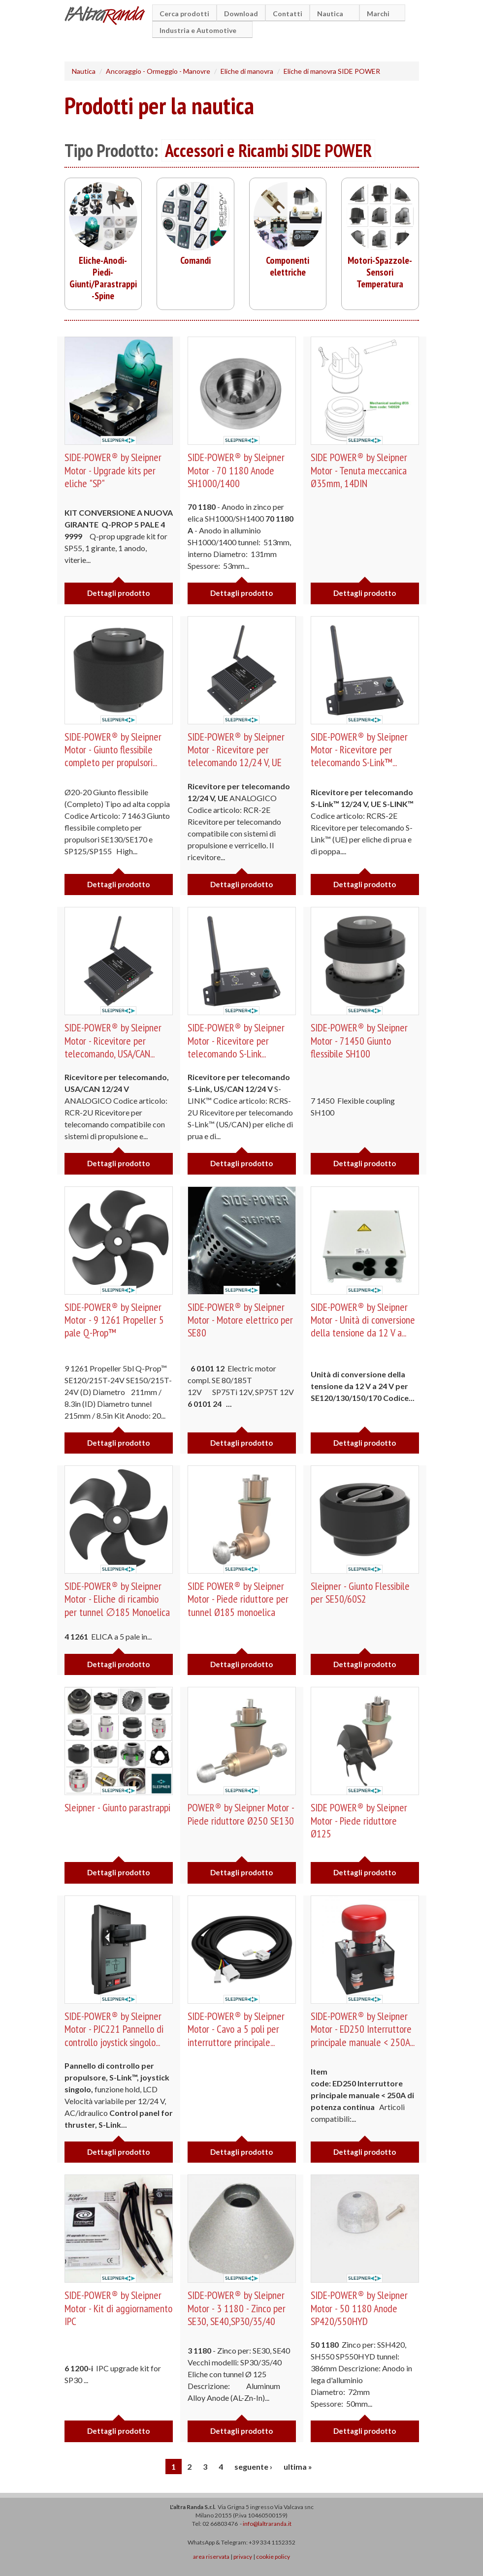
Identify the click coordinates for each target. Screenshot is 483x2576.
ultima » (298, 2466)
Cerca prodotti (184, 13)
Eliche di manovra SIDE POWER (332, 71)
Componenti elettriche (287, 266)
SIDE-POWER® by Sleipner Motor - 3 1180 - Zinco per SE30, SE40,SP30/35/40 (237, 2308)
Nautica (332, 13)
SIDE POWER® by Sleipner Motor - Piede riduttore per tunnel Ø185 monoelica (239, 1599)
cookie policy (273, 2556)
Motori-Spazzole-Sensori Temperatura (380, 272)
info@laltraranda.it (267, 2523)
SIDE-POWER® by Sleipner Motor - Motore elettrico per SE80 (241, 1320)
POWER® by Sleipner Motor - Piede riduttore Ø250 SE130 (241, 1813)
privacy (242, 2556)
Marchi (379, 13)
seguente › (253, 2466)
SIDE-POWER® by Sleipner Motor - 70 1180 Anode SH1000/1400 (236, 470)
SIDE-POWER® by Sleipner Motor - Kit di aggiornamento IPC (113, 2308)
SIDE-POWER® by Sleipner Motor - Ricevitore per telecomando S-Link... (236, 1040)
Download (241, 13)
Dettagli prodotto (118, 593)
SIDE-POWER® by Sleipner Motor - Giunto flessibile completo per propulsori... (113, 750)
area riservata (211, 2556)
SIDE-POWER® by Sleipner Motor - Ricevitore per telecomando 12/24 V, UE (236, 750)
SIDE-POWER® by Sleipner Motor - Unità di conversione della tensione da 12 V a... (364, 1320)
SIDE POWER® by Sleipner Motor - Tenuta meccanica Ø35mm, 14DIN (359, 470)
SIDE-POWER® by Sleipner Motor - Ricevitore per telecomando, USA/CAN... (113, 1040)
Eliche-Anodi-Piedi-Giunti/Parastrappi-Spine (103, 278)
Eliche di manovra (247, 71)
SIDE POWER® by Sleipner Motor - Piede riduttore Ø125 (359, 1820)
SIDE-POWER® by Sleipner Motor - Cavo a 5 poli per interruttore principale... (236, 2029)
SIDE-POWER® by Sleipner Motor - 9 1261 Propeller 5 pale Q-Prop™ (115, 1320)
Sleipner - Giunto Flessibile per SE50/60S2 (361, 1592)
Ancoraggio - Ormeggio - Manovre (158, 71)
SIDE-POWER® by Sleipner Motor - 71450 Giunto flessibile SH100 (359, 1040)
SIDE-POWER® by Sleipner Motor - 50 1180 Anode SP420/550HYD (359, 2308)
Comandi (195, 260)
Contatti (287, 13)
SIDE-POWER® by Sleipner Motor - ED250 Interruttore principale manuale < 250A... (363, 2029)
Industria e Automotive (199, 30)
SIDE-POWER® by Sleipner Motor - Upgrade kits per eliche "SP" (113, 470)
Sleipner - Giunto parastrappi (117, 1807)
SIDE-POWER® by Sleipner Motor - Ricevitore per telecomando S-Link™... (359, 750)
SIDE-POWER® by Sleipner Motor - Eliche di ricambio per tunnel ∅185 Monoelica (117, 1599)
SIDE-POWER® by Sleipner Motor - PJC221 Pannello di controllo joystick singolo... (115, 2029)
